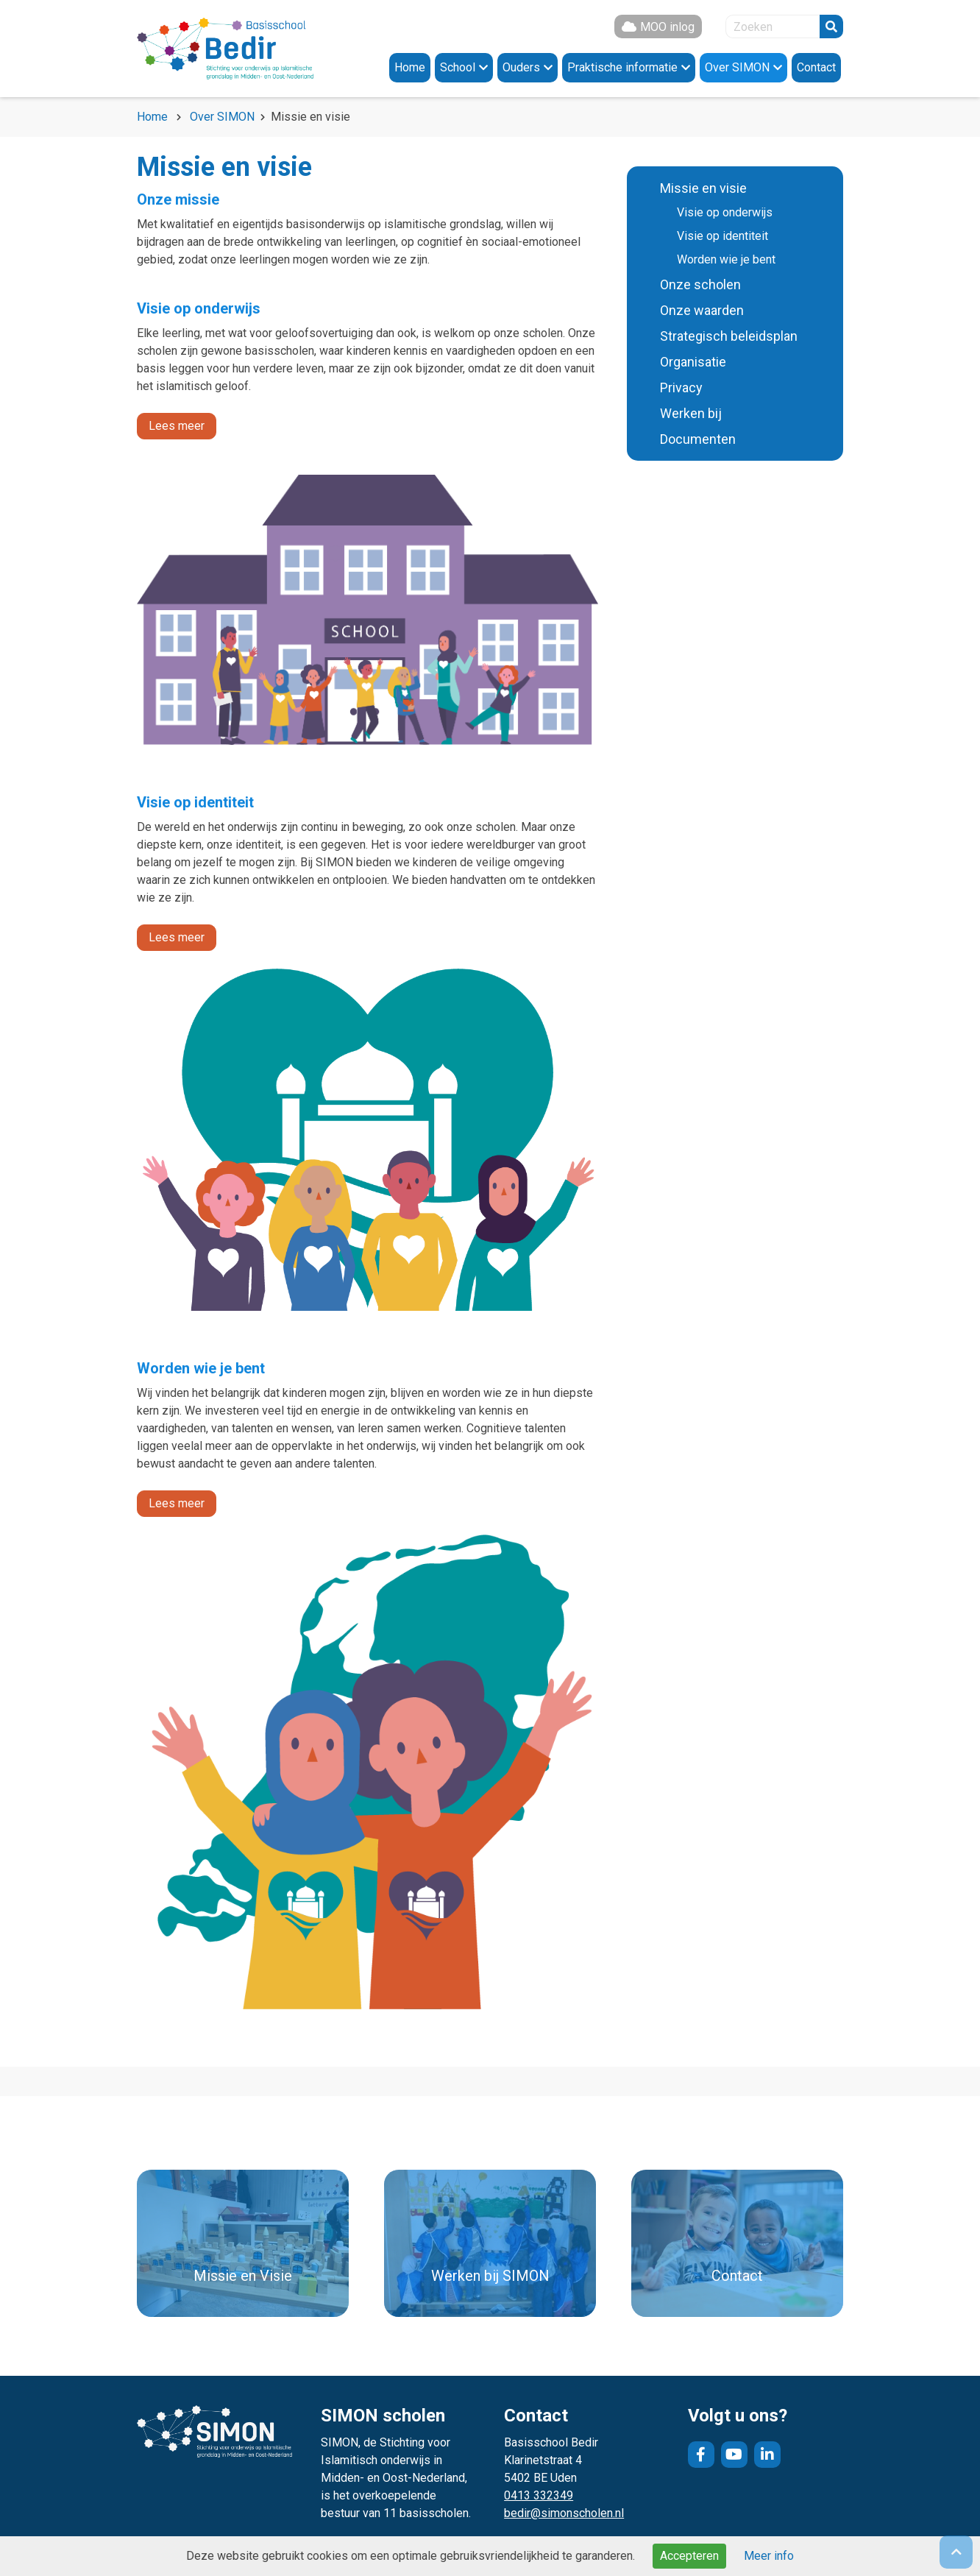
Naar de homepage (225, 48)
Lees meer (177, 426)
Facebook (701, 2454)
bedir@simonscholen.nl (564, 2513)
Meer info (769, 2556)
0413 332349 (538, 2495)
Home (152, 117)
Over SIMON (222, 117)
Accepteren (689, 2556)
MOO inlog (667, 27)
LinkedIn (767, 2454)
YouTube (734, 2454)
